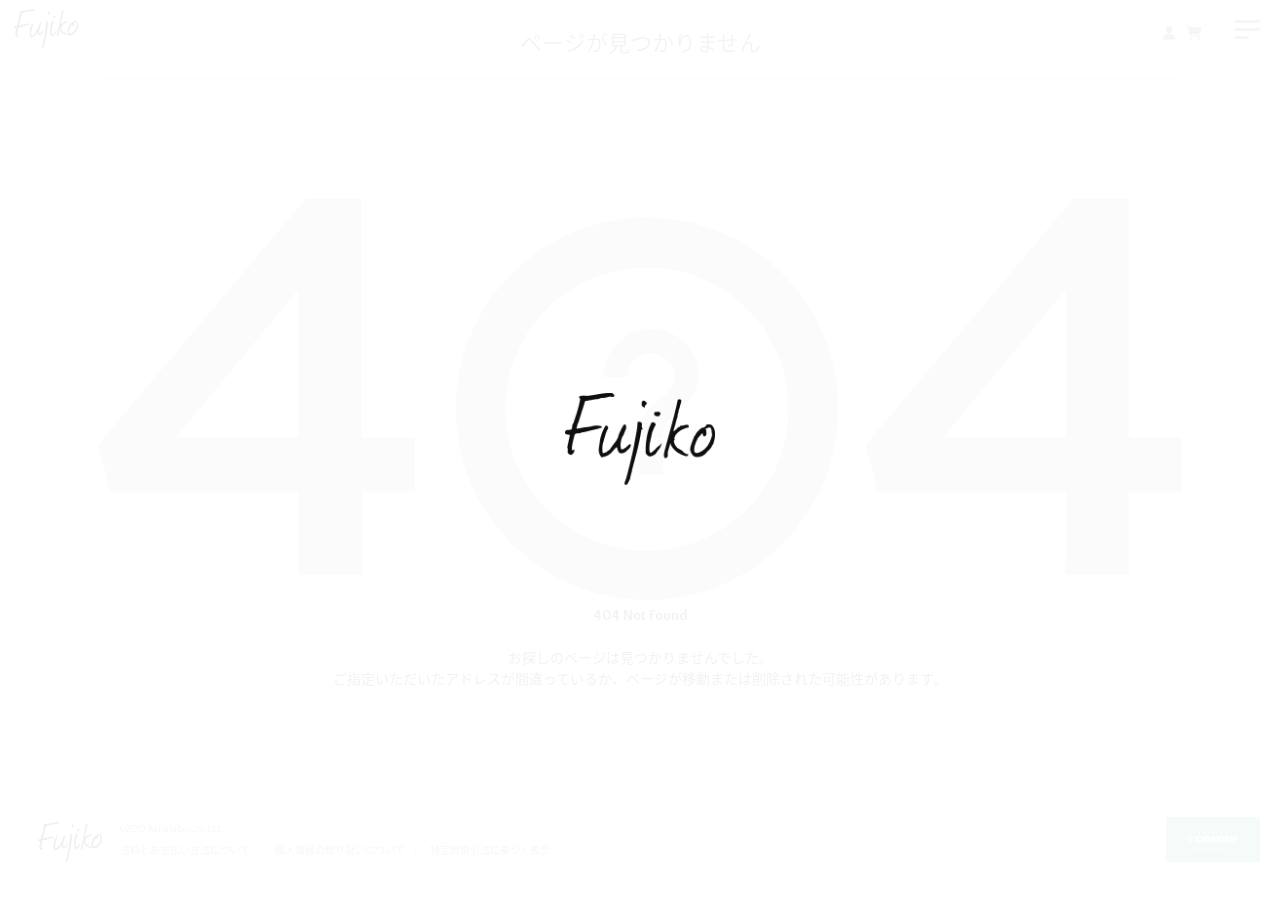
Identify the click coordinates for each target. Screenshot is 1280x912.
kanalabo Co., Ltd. (185, 829)
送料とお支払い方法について (185, 851)
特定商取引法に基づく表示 (490, 851)
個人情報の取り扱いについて (340, 851)
